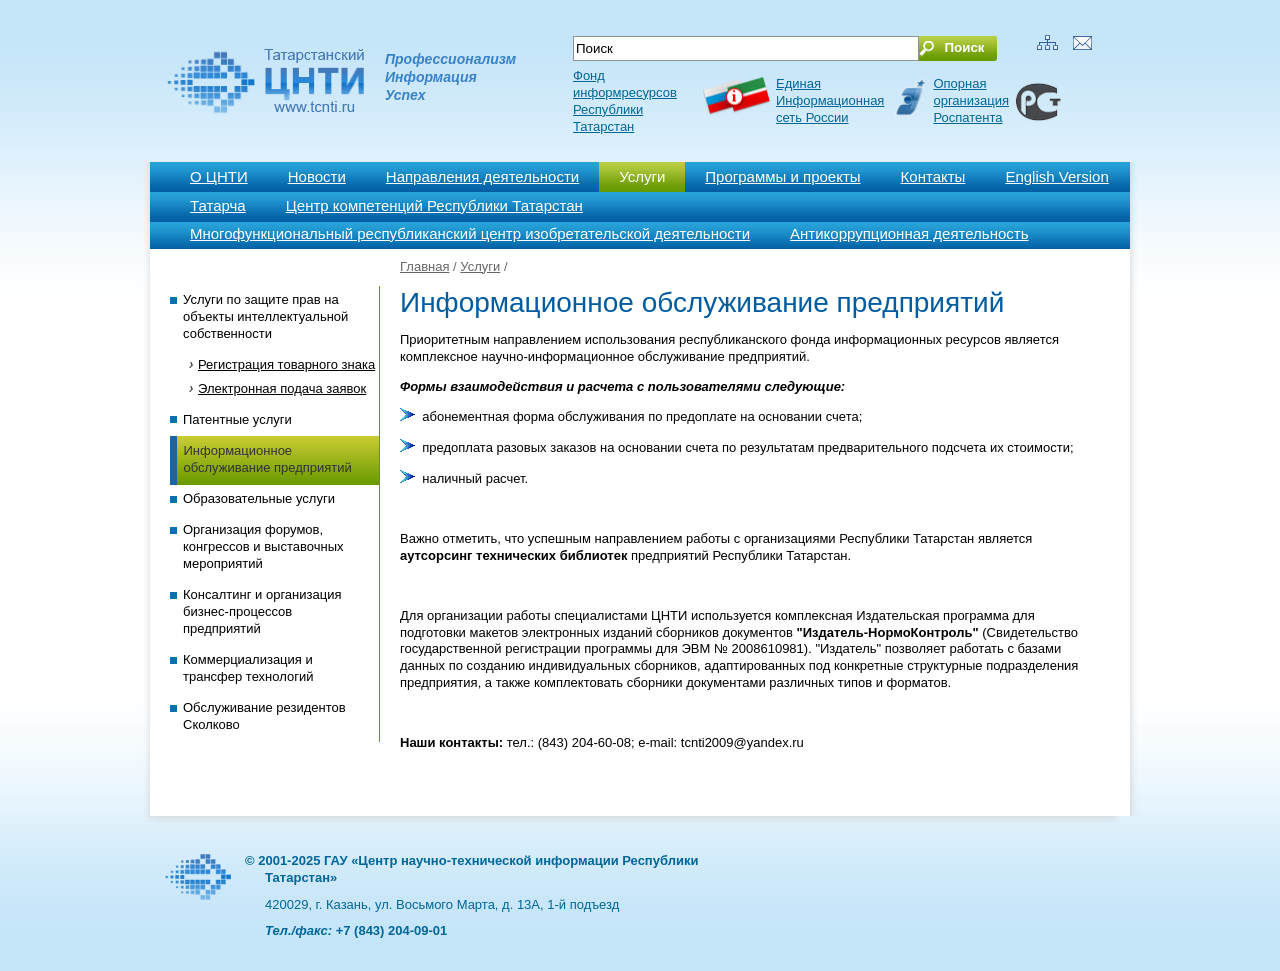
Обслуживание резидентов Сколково (264, 716)
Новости (317, 176)
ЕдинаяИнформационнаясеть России (830, 100)
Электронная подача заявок (282, 388)
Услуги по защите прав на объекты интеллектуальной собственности (265, 316)
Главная (424, 266)
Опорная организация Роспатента (971, 100)
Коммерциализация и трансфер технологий (248, 668)
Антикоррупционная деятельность (909, 233)
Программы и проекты (782, 176)
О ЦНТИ (219, 176)
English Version (1056, 176)
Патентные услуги (237, 419)
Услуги (642, 176)
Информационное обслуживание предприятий (268, 459)
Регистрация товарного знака (286, 364)
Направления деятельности (482, 176)
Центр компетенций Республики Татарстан (434, 205)
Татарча (218, 205)
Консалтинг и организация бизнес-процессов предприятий (262, 611)
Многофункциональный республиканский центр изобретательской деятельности (470, 233)
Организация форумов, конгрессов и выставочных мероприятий (263, 546)
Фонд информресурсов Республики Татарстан (625, 101)
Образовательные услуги (259, 498)
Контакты (933, 176)
